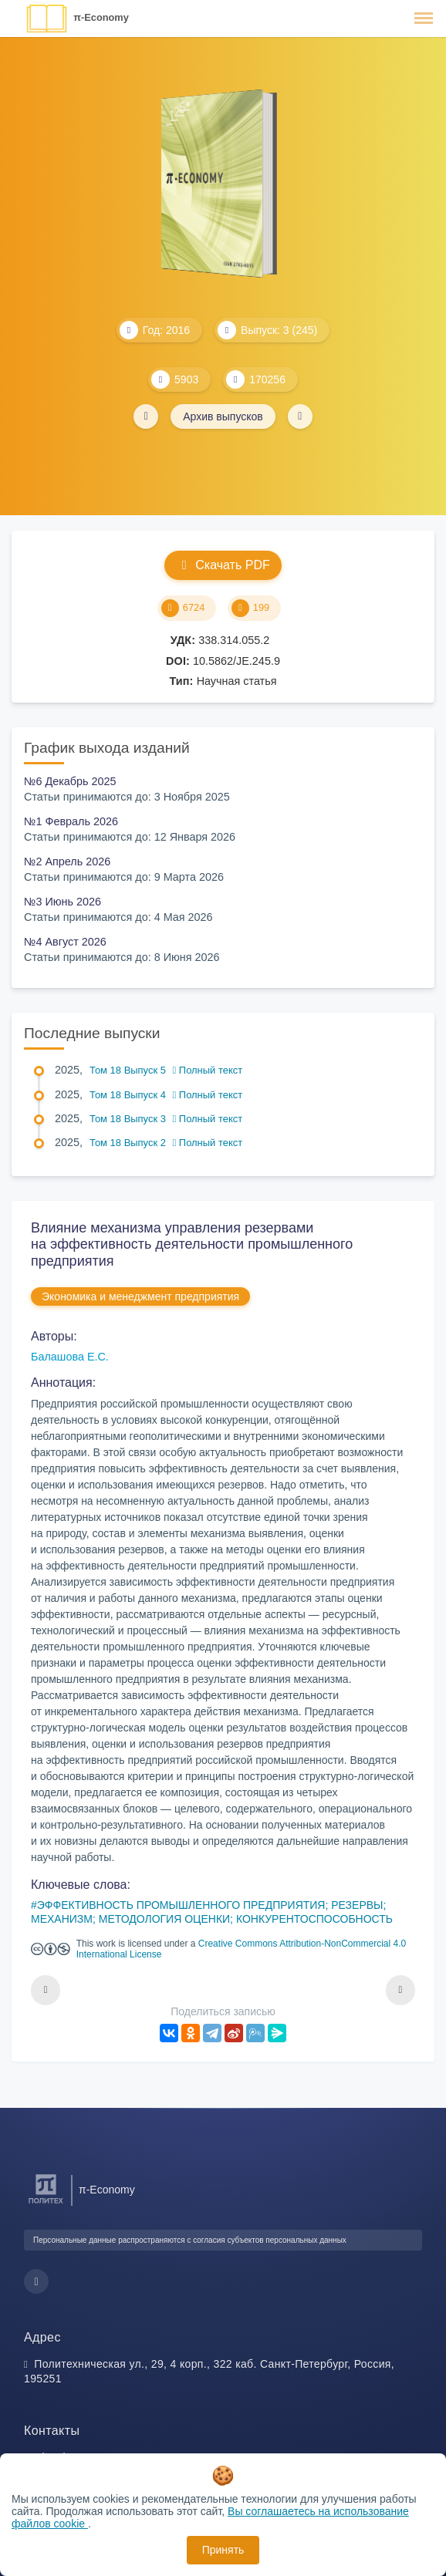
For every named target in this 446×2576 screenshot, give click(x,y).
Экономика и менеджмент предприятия (140, 1296)
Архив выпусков (223, 416)
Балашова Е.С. (70, 1356)
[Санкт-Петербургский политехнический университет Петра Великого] (46, 2203)
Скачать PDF (222, 565)
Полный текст (208, 1070)
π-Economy (101, 17)
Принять (223, 2550)
